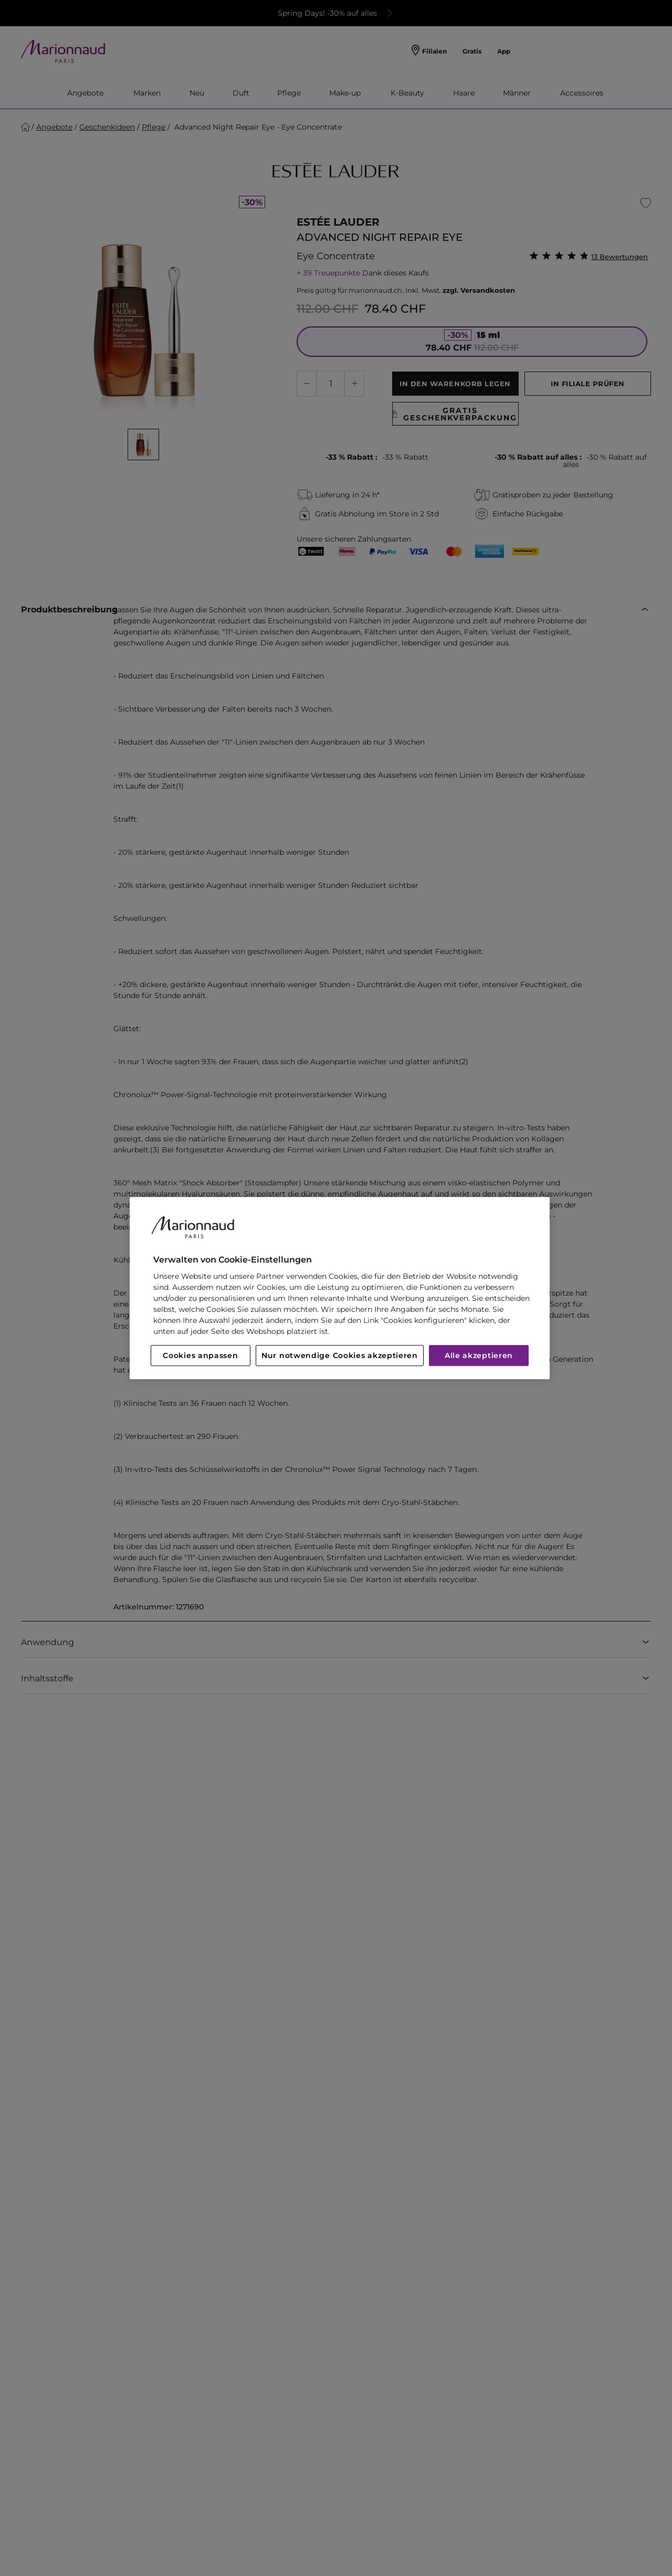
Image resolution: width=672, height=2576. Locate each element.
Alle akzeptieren (479, 1355)
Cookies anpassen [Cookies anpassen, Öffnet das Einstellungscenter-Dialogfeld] (200, 1355)
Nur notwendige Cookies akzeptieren (339, 1355)
